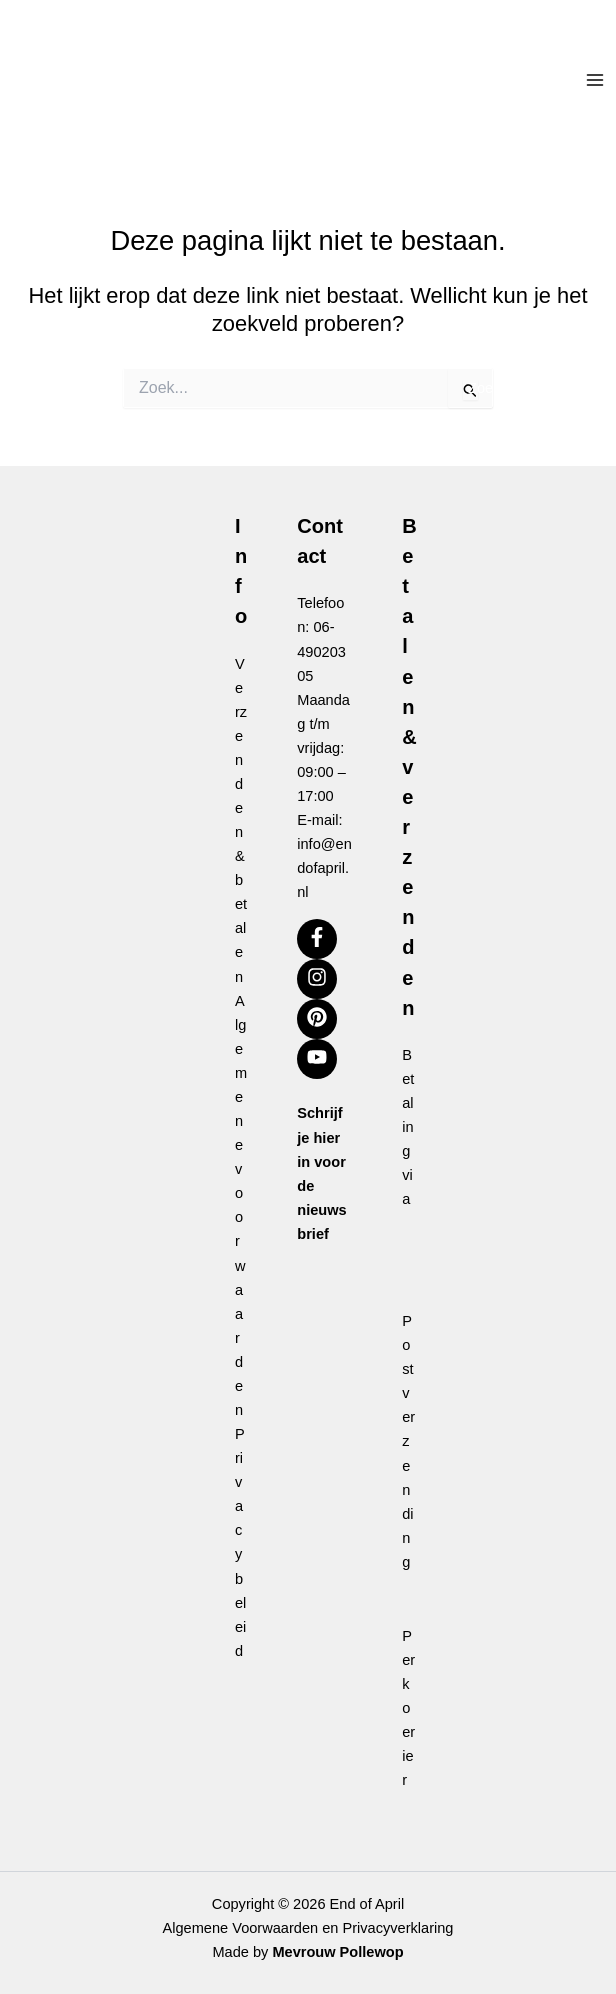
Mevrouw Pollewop (337, 1952)
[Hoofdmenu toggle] (595, 80)
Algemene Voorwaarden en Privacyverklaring (308, 1928)
